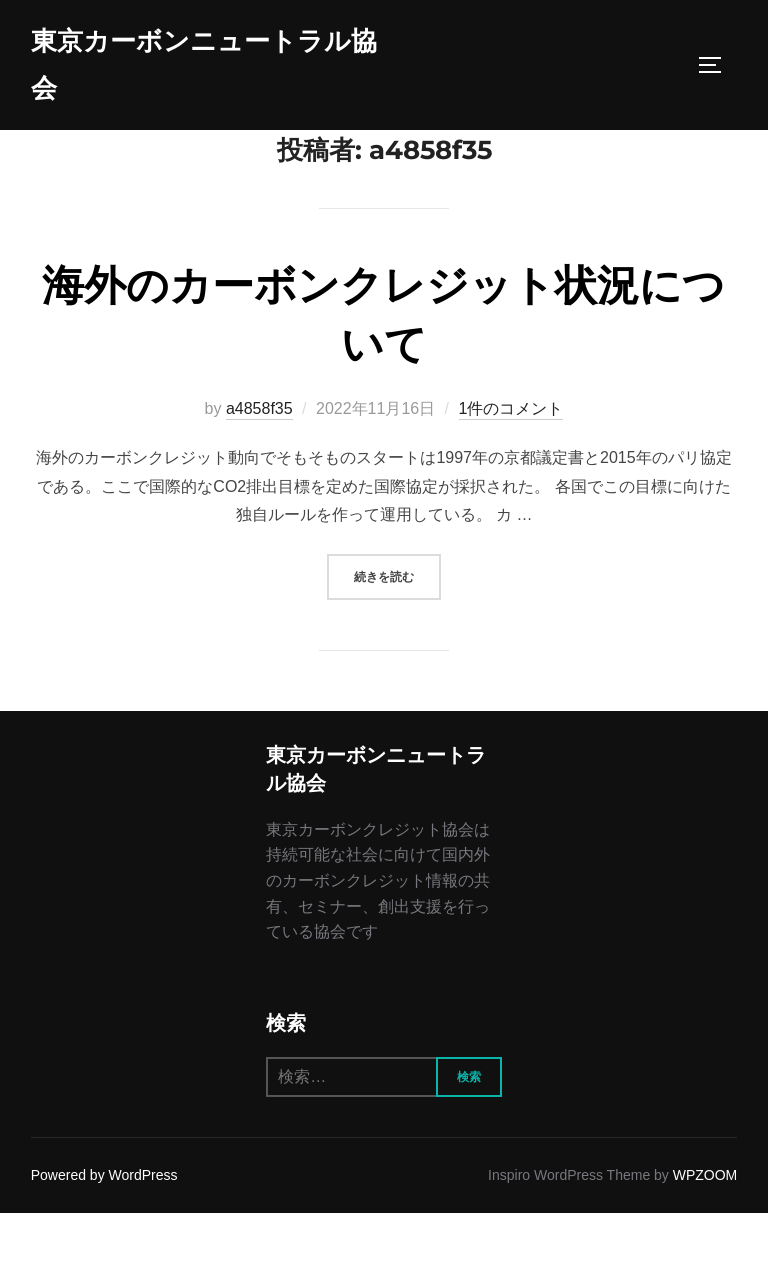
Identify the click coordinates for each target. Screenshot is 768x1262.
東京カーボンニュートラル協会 (204, 64)
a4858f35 (259, 458)
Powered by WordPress (104, 1225)
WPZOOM (705, 1225)
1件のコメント (511, 458)
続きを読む (397, 624)
